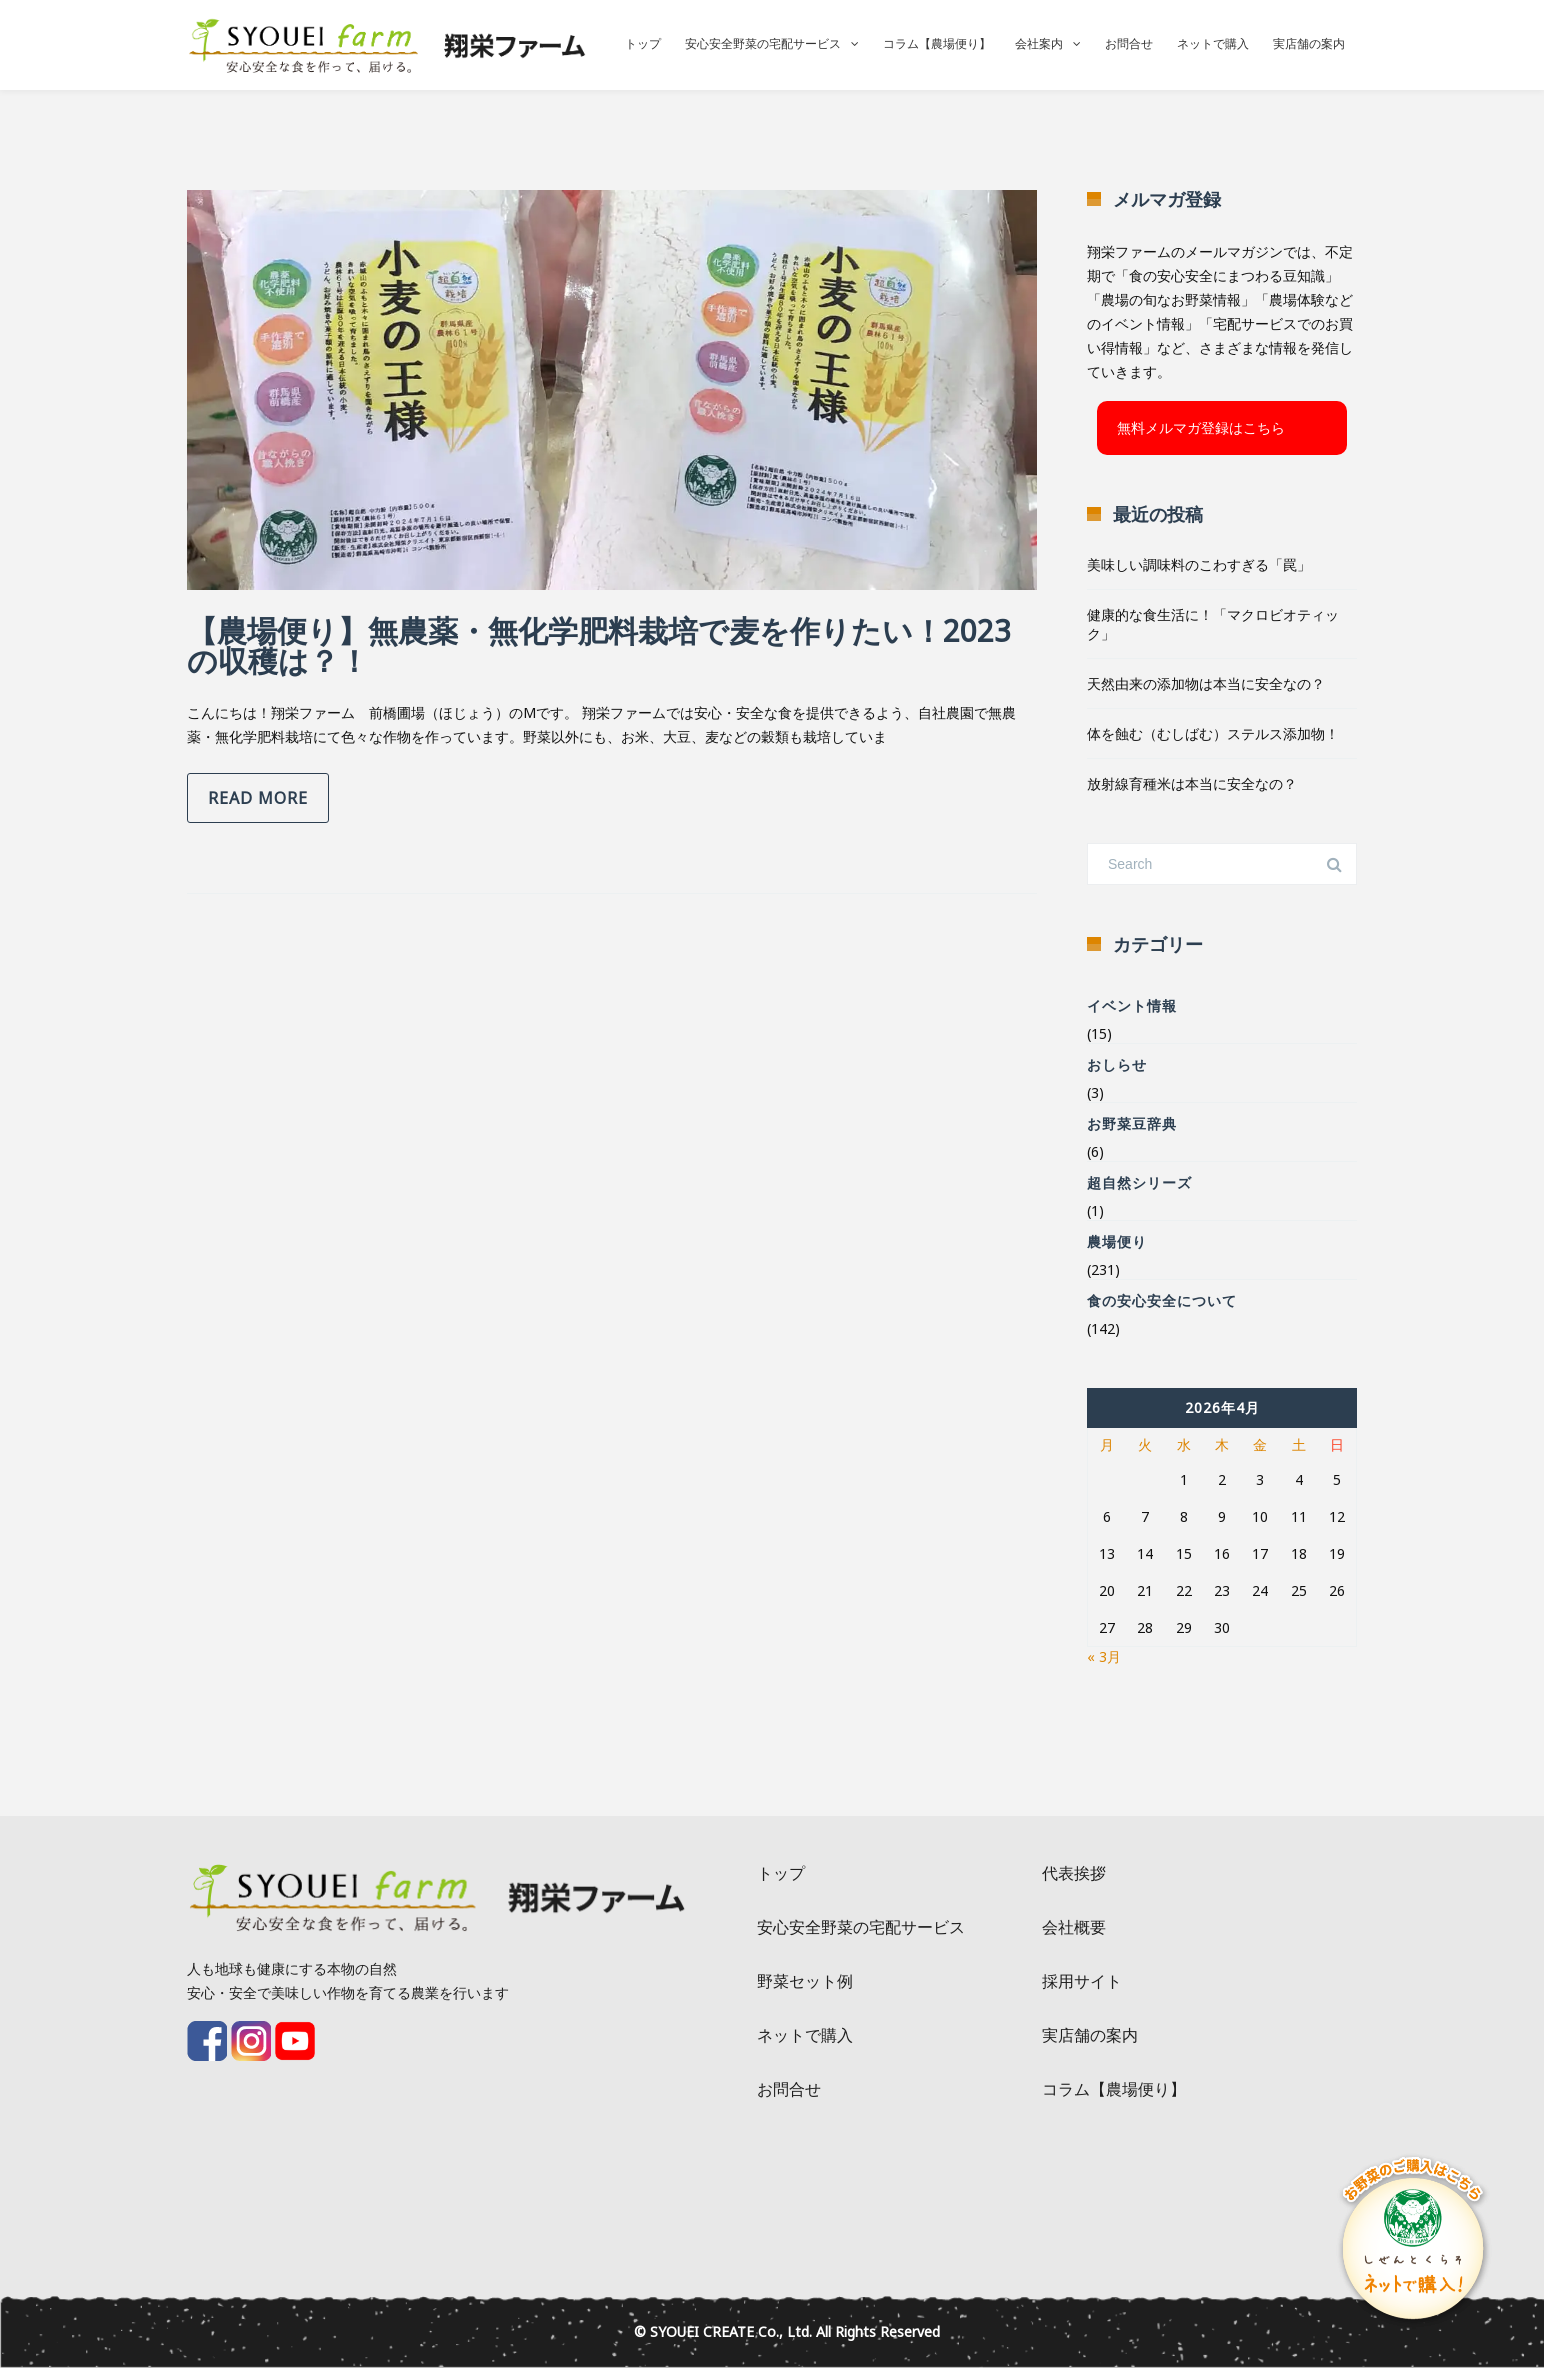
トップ (643, 43)
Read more (258, 798)
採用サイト (1082, 1981)
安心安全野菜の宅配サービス (763, 43)
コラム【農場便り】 (937, 43)
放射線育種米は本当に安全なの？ (1192, 783)
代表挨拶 (1074, 1873)
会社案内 (1039, 43)
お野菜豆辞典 (1132, 1123)
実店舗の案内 (1309, 43)
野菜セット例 (805, 1981)
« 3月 (1104, 1656)
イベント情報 (1132, 1005)
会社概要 (1074, 1927)
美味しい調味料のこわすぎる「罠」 (1199, 564)
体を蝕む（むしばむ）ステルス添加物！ (1213, 733)
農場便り (1117, 1241)
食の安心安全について (1162, 1300)
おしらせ (1117, 1064)
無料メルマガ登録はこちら (1201, 427)
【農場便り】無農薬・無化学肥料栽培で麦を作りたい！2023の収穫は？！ (599, 645)
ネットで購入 (1213, 43)
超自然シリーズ (1139, 1182)
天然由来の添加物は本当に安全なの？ (1206, 683)
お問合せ (1129, 43)
